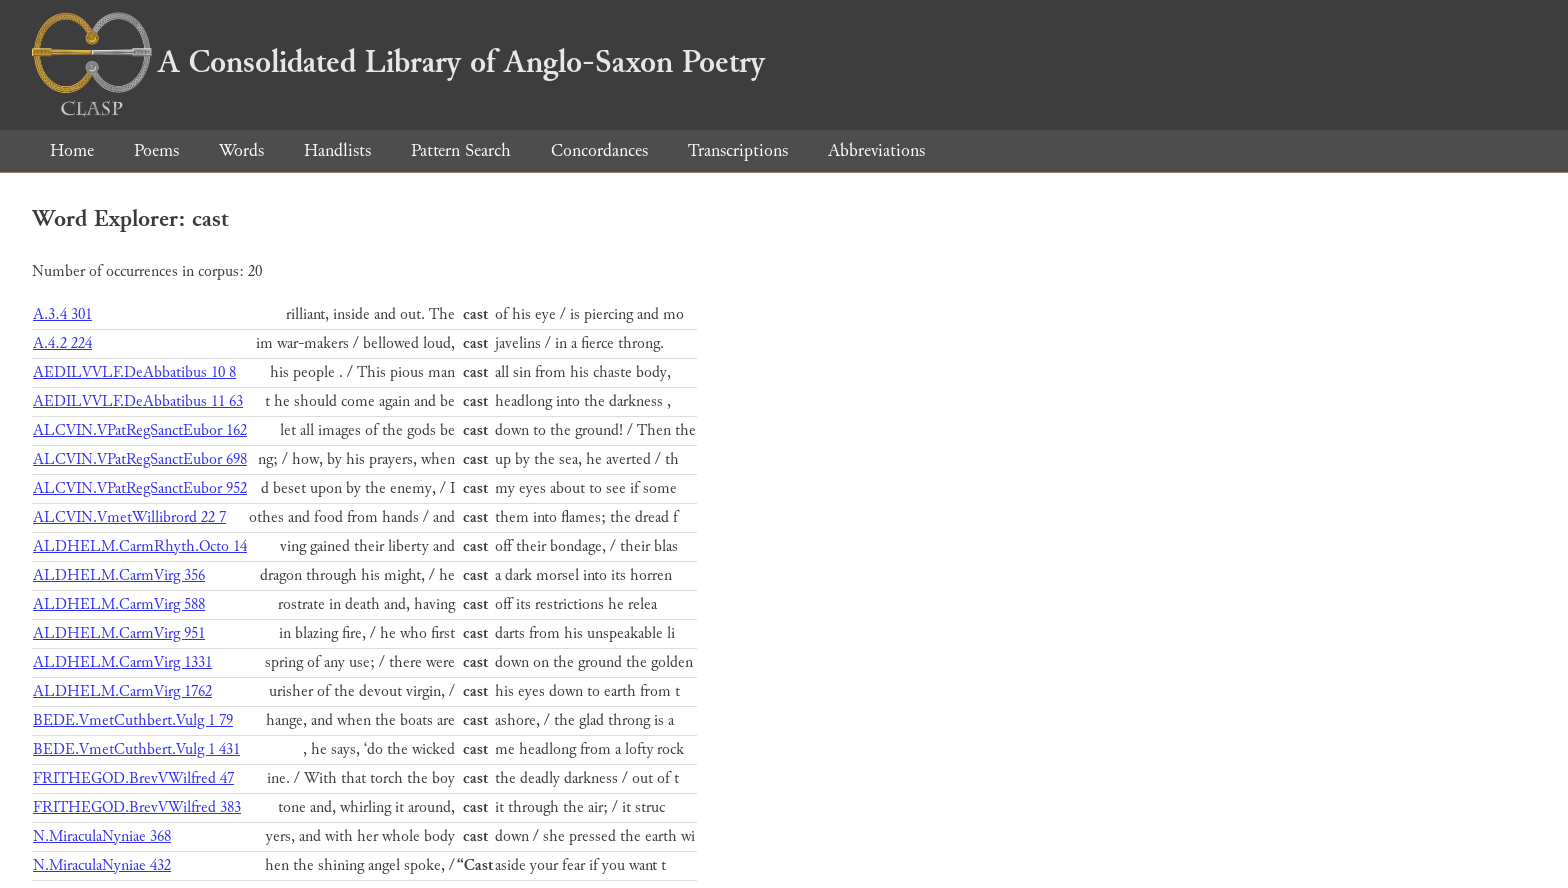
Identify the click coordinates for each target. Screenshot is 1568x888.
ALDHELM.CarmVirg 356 (119, 575)
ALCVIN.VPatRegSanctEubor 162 (140, 430)
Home (72, 150)
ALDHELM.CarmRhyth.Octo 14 (140, 546)
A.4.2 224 (62, 343)
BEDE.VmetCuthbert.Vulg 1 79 (133, 720)
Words (241, 150)
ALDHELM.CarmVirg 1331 (122, 662)
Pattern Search (461, 150)
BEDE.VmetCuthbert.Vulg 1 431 (136, 749)
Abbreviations (876, 150)
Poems (156, 150)
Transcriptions (738, 150)
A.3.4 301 (62, 314)
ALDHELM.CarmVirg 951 (119, 633)
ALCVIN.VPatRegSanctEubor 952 (140, 488)
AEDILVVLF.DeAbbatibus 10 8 (134, 372)
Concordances (599, 150)
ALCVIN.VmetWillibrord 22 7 (129, 517)
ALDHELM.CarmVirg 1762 (122, 691)
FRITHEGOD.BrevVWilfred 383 (137, 807)
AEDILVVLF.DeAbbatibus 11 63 (138, 401)
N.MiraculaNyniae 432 (102, 865)
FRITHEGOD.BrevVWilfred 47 (133, 778)
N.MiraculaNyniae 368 (102, 836)
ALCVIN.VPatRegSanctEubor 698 (140, 459)
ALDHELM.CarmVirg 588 (119, 604)
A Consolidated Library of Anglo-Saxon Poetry (398, 62)
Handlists (337, 150)
